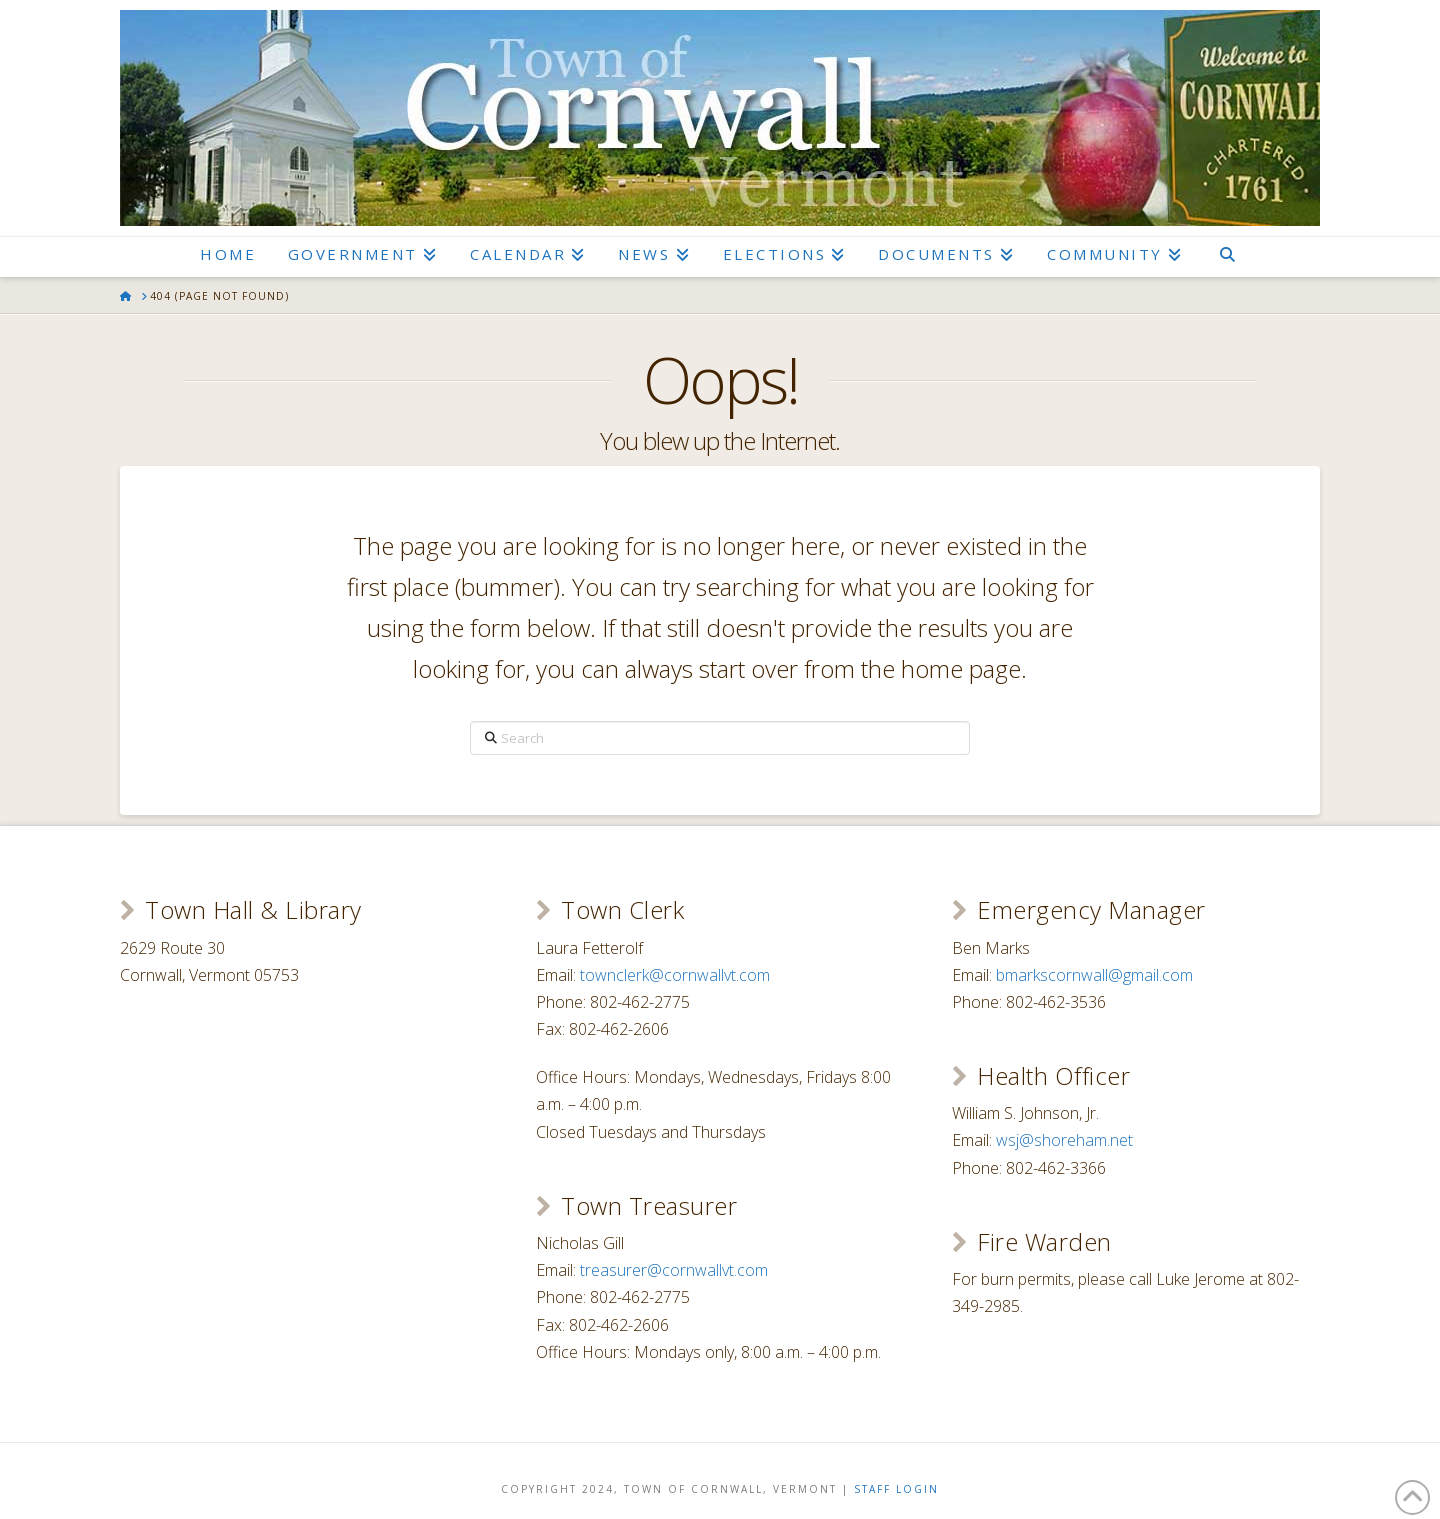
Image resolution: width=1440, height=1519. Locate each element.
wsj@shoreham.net (1064, 1140)
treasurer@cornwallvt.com (674, 1270)
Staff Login (896, 1489)
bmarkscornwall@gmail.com (1094, 975)
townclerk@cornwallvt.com (675, 975)
